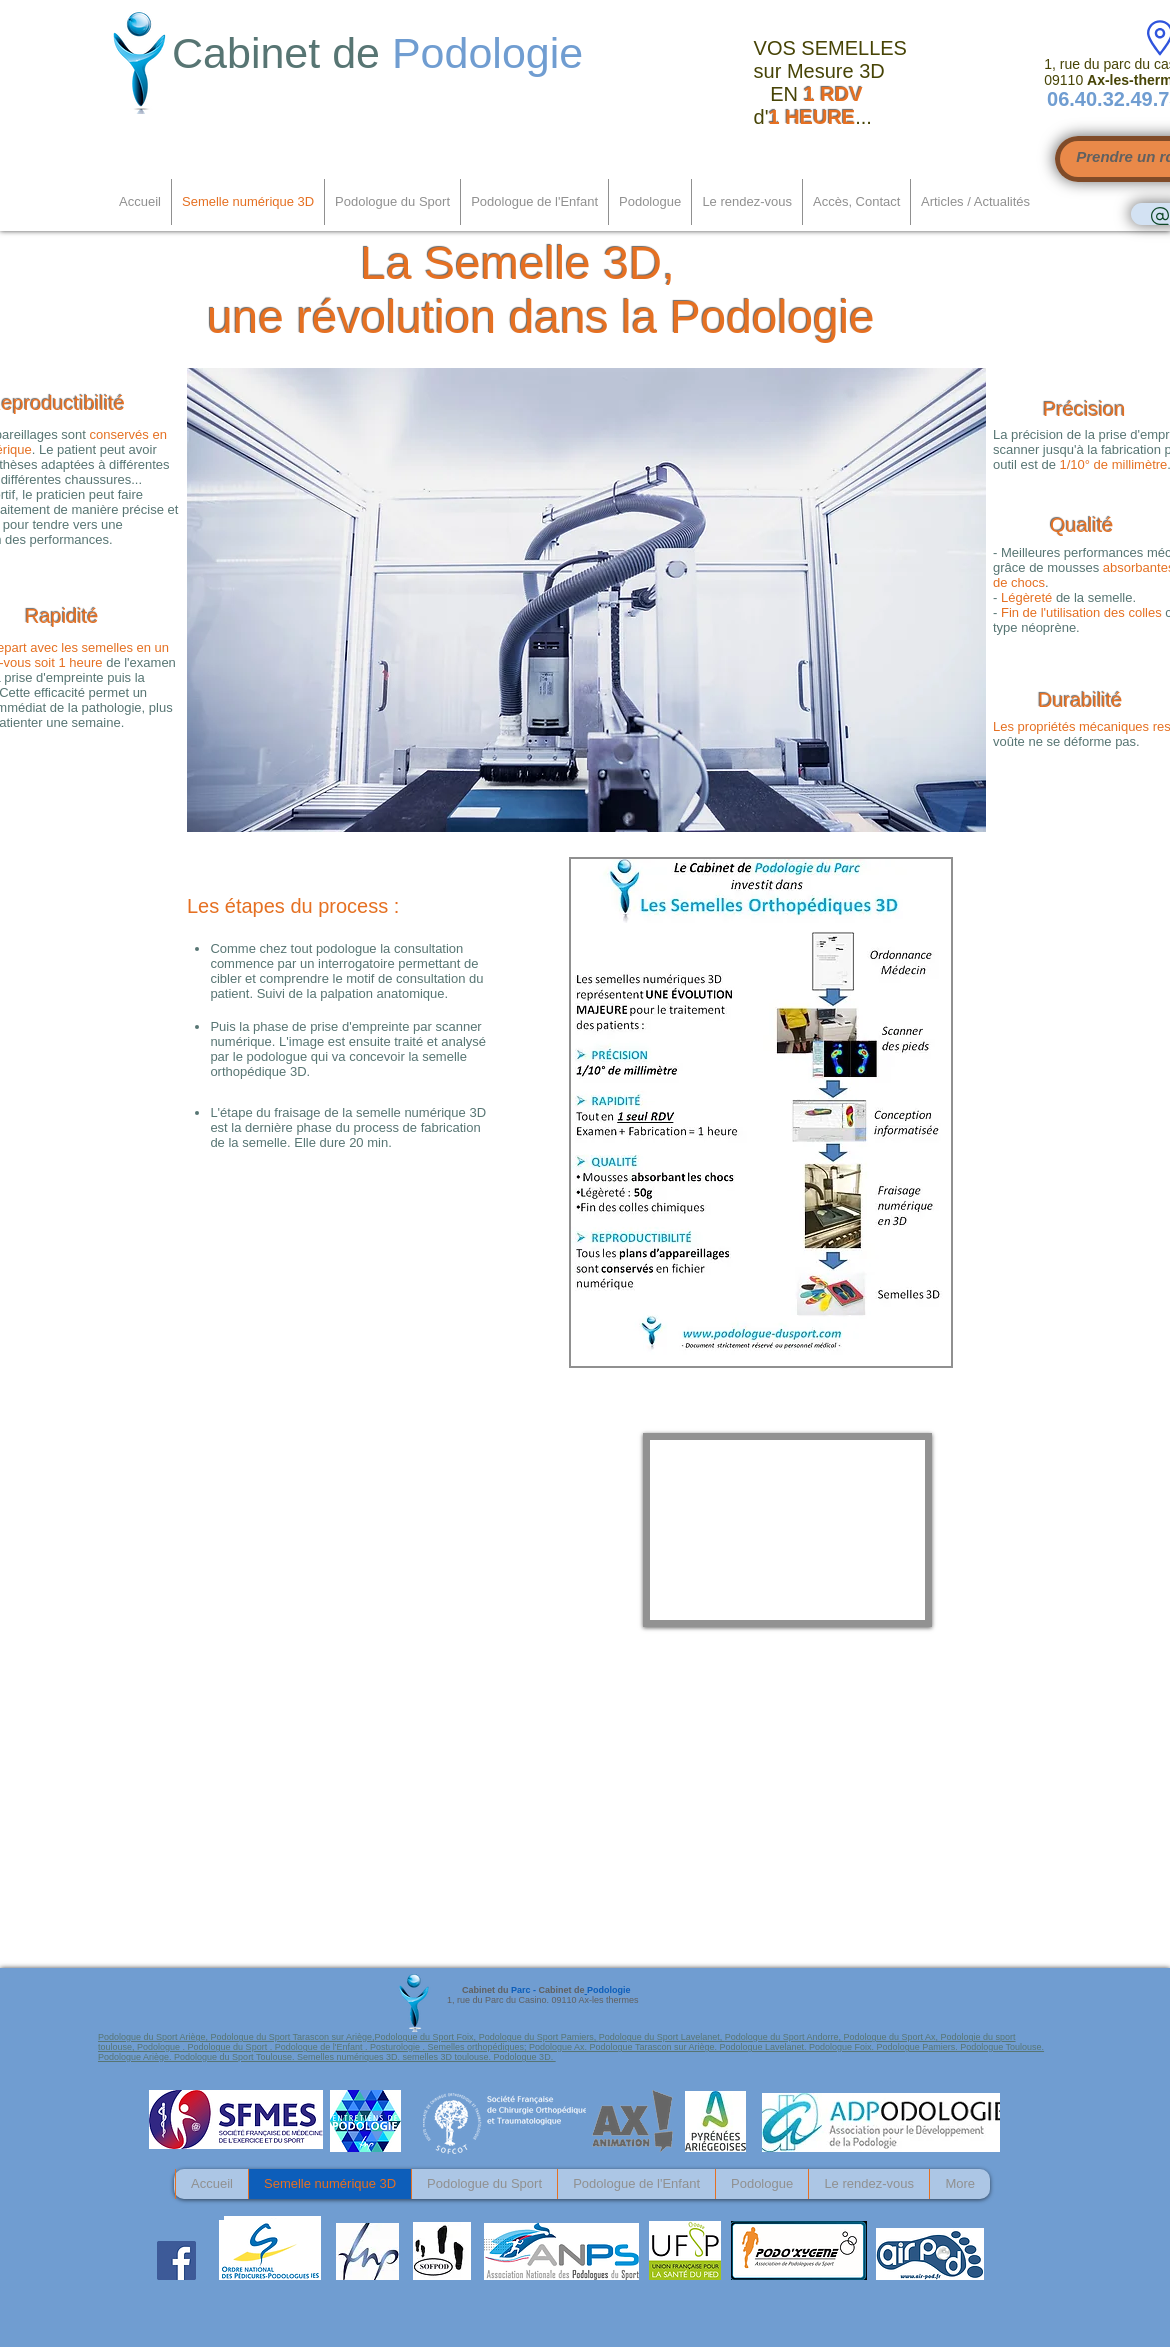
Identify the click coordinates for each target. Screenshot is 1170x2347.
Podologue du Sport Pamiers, (539, 2037)
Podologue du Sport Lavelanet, (662, 2037)
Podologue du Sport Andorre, (784, 2037)
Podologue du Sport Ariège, (154, 2037)
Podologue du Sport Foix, (427, 2037)
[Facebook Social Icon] (176, 2260)
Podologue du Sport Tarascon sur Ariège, (293, 2037)
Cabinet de (383, 53)
